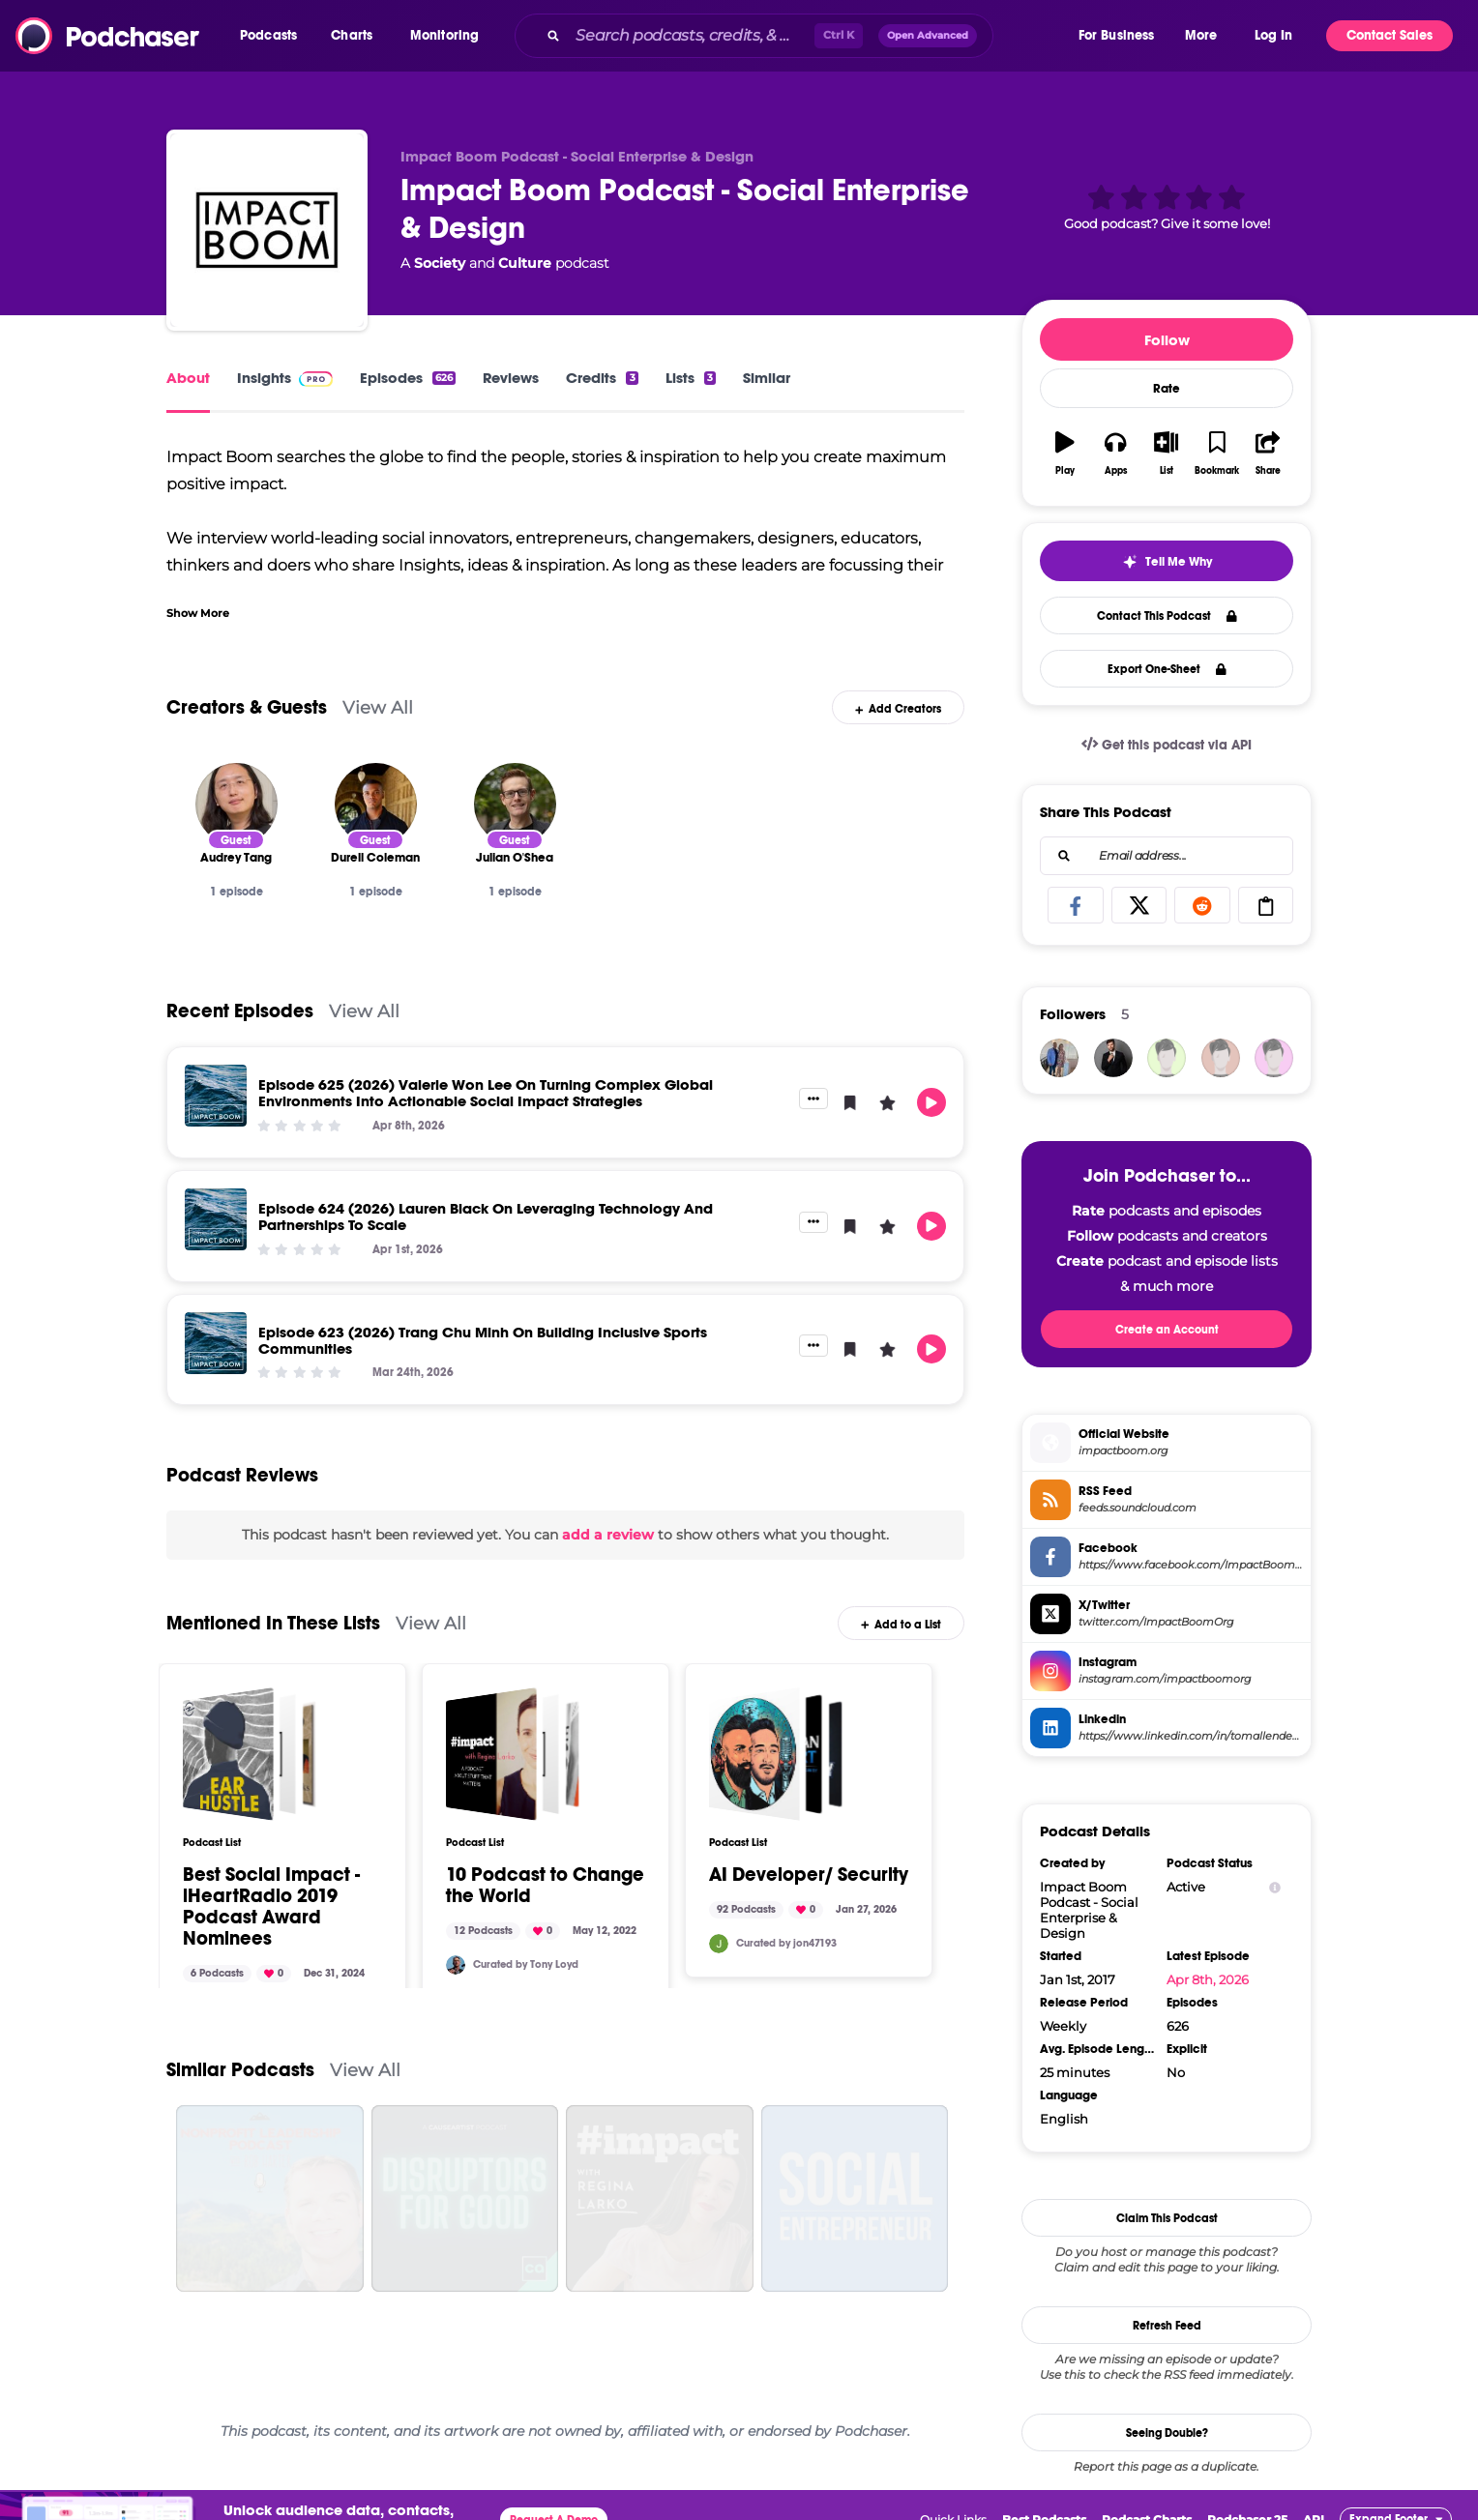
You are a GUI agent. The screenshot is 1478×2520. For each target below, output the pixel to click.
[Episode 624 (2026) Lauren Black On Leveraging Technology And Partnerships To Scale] (216, 1219)
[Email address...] (1166, 855)
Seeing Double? (1167, 2433)
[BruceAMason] (1166, 1058)
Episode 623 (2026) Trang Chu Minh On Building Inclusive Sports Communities (482, 1340)
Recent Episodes (239, 1011)
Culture (524, 263)
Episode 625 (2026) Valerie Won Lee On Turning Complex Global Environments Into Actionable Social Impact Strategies (485, 1092)
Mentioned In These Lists (273, 1623)
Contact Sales (1389, 35)
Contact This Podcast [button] (1167, 616)
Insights (285, 377)
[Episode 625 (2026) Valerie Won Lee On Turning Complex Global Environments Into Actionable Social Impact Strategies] (216, 1096)
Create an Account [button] (1167, 1329)
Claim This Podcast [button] (1167, 2218)
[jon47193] (718, 1943)
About (188, 377)
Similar (766, 377)
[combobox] (795, 36)
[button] (273, 35)
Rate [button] (1166, 388)
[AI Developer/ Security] (775, 1754)
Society (439, 263)
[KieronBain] (1274, 1058)
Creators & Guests (246, 707)
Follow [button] (1167, 340)
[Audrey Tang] (236, 804)
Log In (1273, 35)
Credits (601, 377)
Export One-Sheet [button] (1167, 669)
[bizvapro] (1220, 1058)
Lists (690, 377)
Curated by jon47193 (786, 1943)
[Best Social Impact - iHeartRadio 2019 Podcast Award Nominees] (249, 1754)
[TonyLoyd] (455, 1965)
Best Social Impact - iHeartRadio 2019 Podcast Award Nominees (271, 1906)
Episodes (408, 377)
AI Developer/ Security (808, 1875)
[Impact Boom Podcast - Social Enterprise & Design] (267, 230)
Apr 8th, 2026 (1208, 1979)
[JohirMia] (1113, 1058)
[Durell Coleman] (376, 804)
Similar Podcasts (240, 2070)
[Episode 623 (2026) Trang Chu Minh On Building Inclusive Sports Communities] (216, 1343)
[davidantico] (1059, 1058)
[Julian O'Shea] (515, 804)
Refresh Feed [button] (1167, 2325)
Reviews (511, 377)
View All (377, 707)
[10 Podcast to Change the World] (512, 1754)
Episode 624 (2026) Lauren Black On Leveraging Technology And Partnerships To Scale (485, 1216)
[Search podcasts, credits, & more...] (691, 35)
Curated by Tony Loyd (525, 1964)
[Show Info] (1275, 1887)
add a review (608, 1534)
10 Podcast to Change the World (545, 1885)
